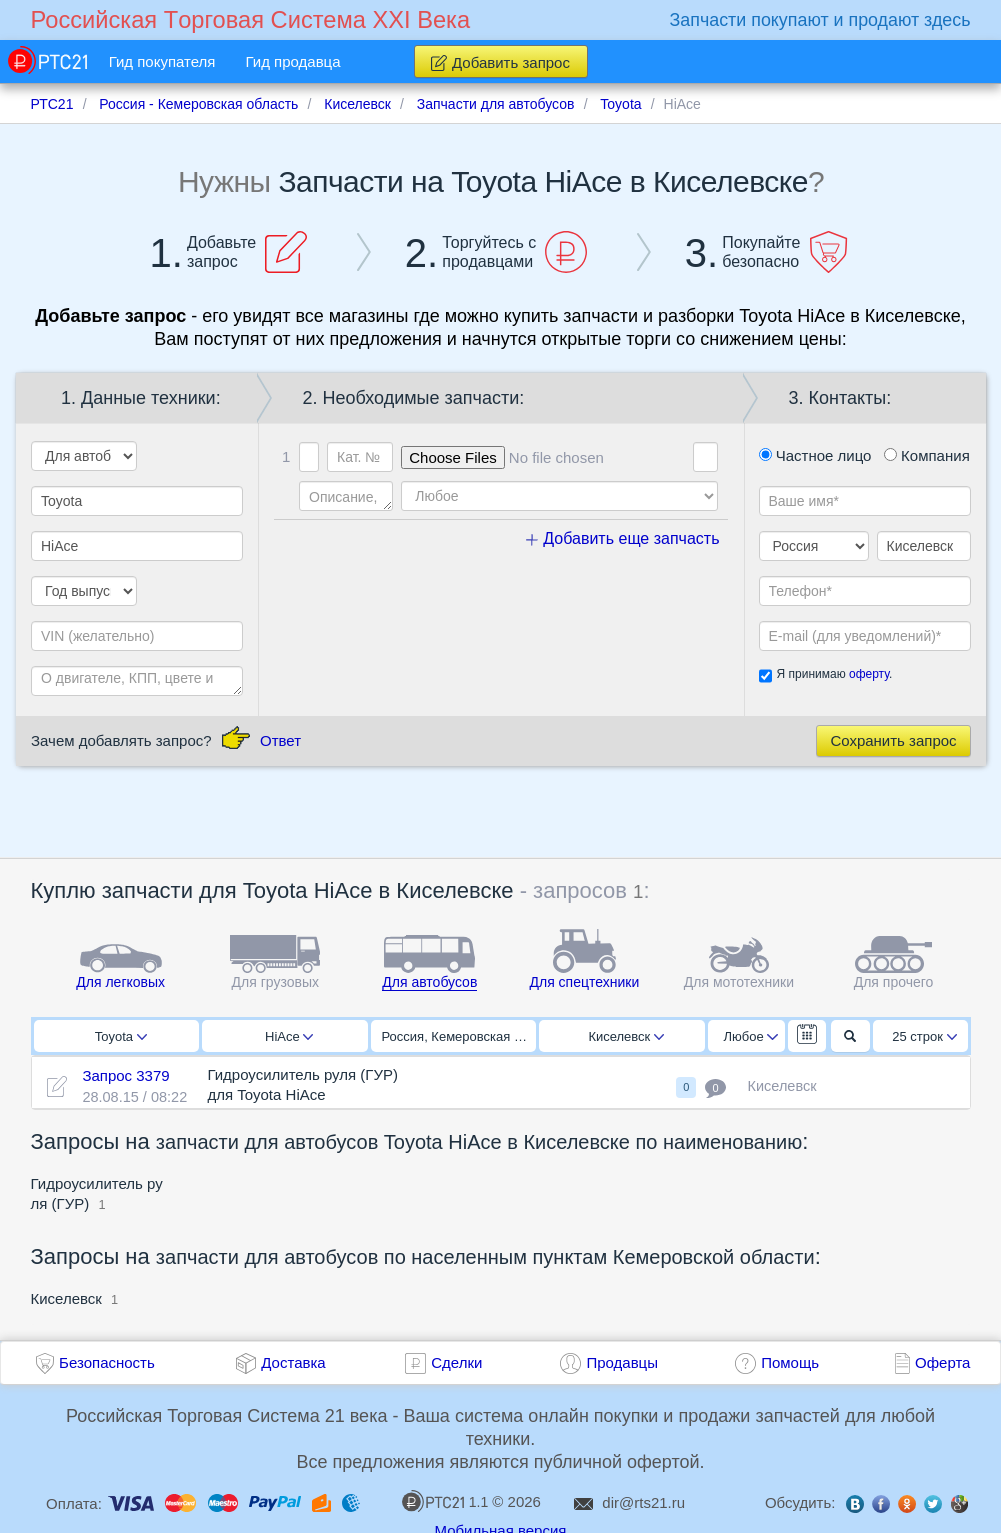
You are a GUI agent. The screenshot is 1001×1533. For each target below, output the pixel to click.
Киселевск (626, 1036)
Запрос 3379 (125, 1075)
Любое (751, 1036)
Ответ (280, 740)
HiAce (289, 1036)
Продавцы (622, 1362)
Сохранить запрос (893, 740)
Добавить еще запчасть (623, 538)
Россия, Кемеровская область (459, 1036)
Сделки (456, 1362)
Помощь (790, 1362)
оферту (869, 674)
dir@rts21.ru (643, 1502)
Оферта (942, 1362)
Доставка (293, 1362)
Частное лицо (815, 455)
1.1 (445, 1501)
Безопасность (107, 1362)
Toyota (121, 1036)
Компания (927, 455)
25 (924, 1036)
